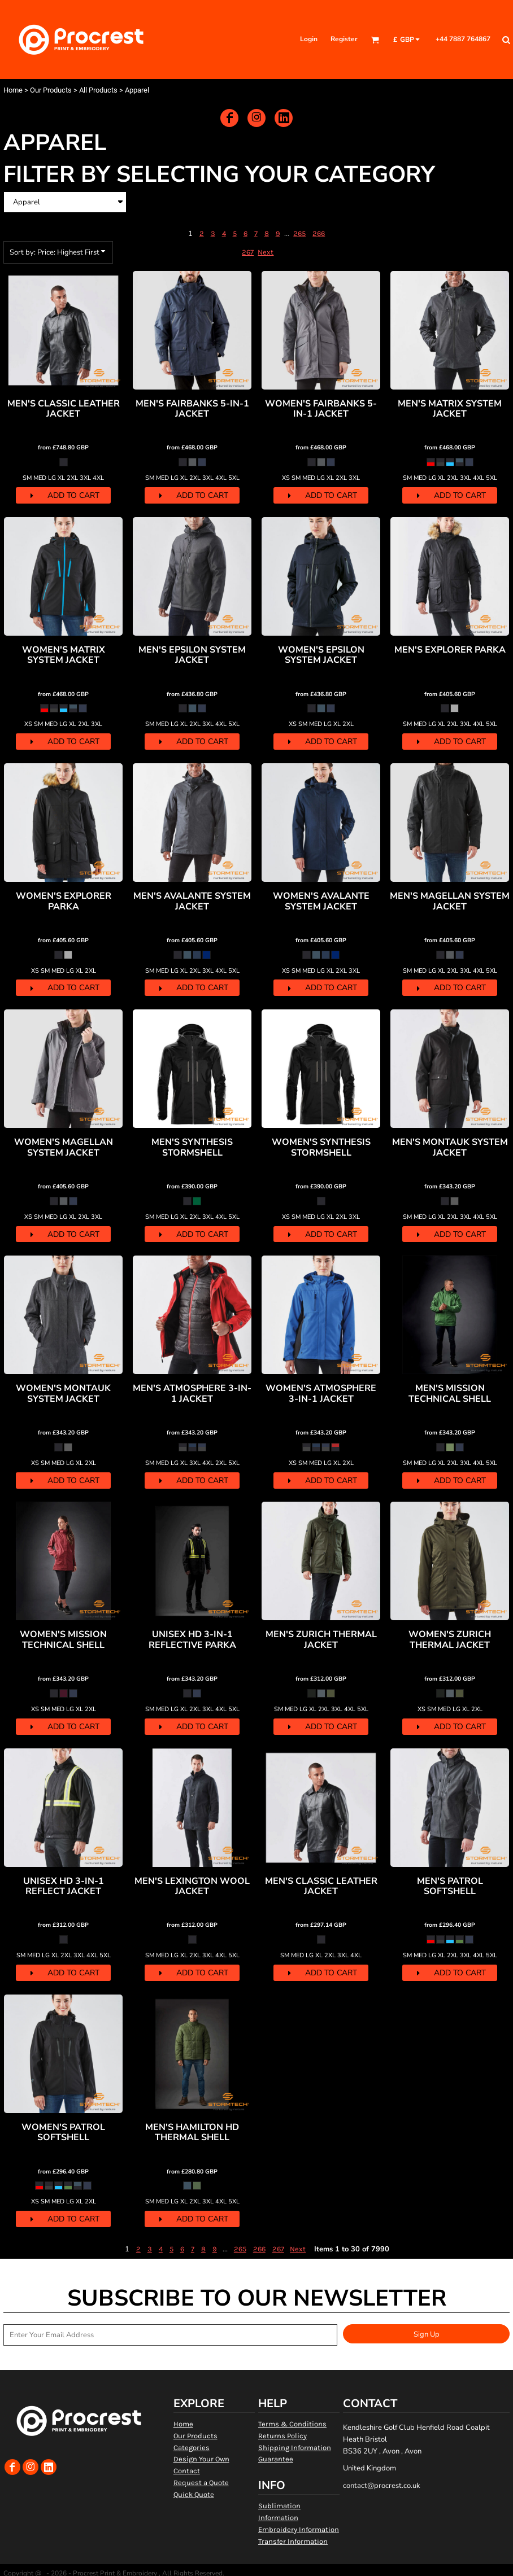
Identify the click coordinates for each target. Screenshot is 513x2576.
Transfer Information (293, 2541)
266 (318, 233)
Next (265, 252)
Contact (186, 2470)
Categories (191, 2447)
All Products (98, 90)
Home (13, 90)
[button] (375, 40)
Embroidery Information (298, 2529)
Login (309, 38)
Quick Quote (193, 2494)
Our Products (51, 90)
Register (344, 38)
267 (248, 252)
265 (299, 233)
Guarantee (275, 2459)
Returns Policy (282, 2435)
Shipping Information (294, 2447)
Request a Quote (201, 2482)
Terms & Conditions (292, 2424)
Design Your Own (201, 2459)
